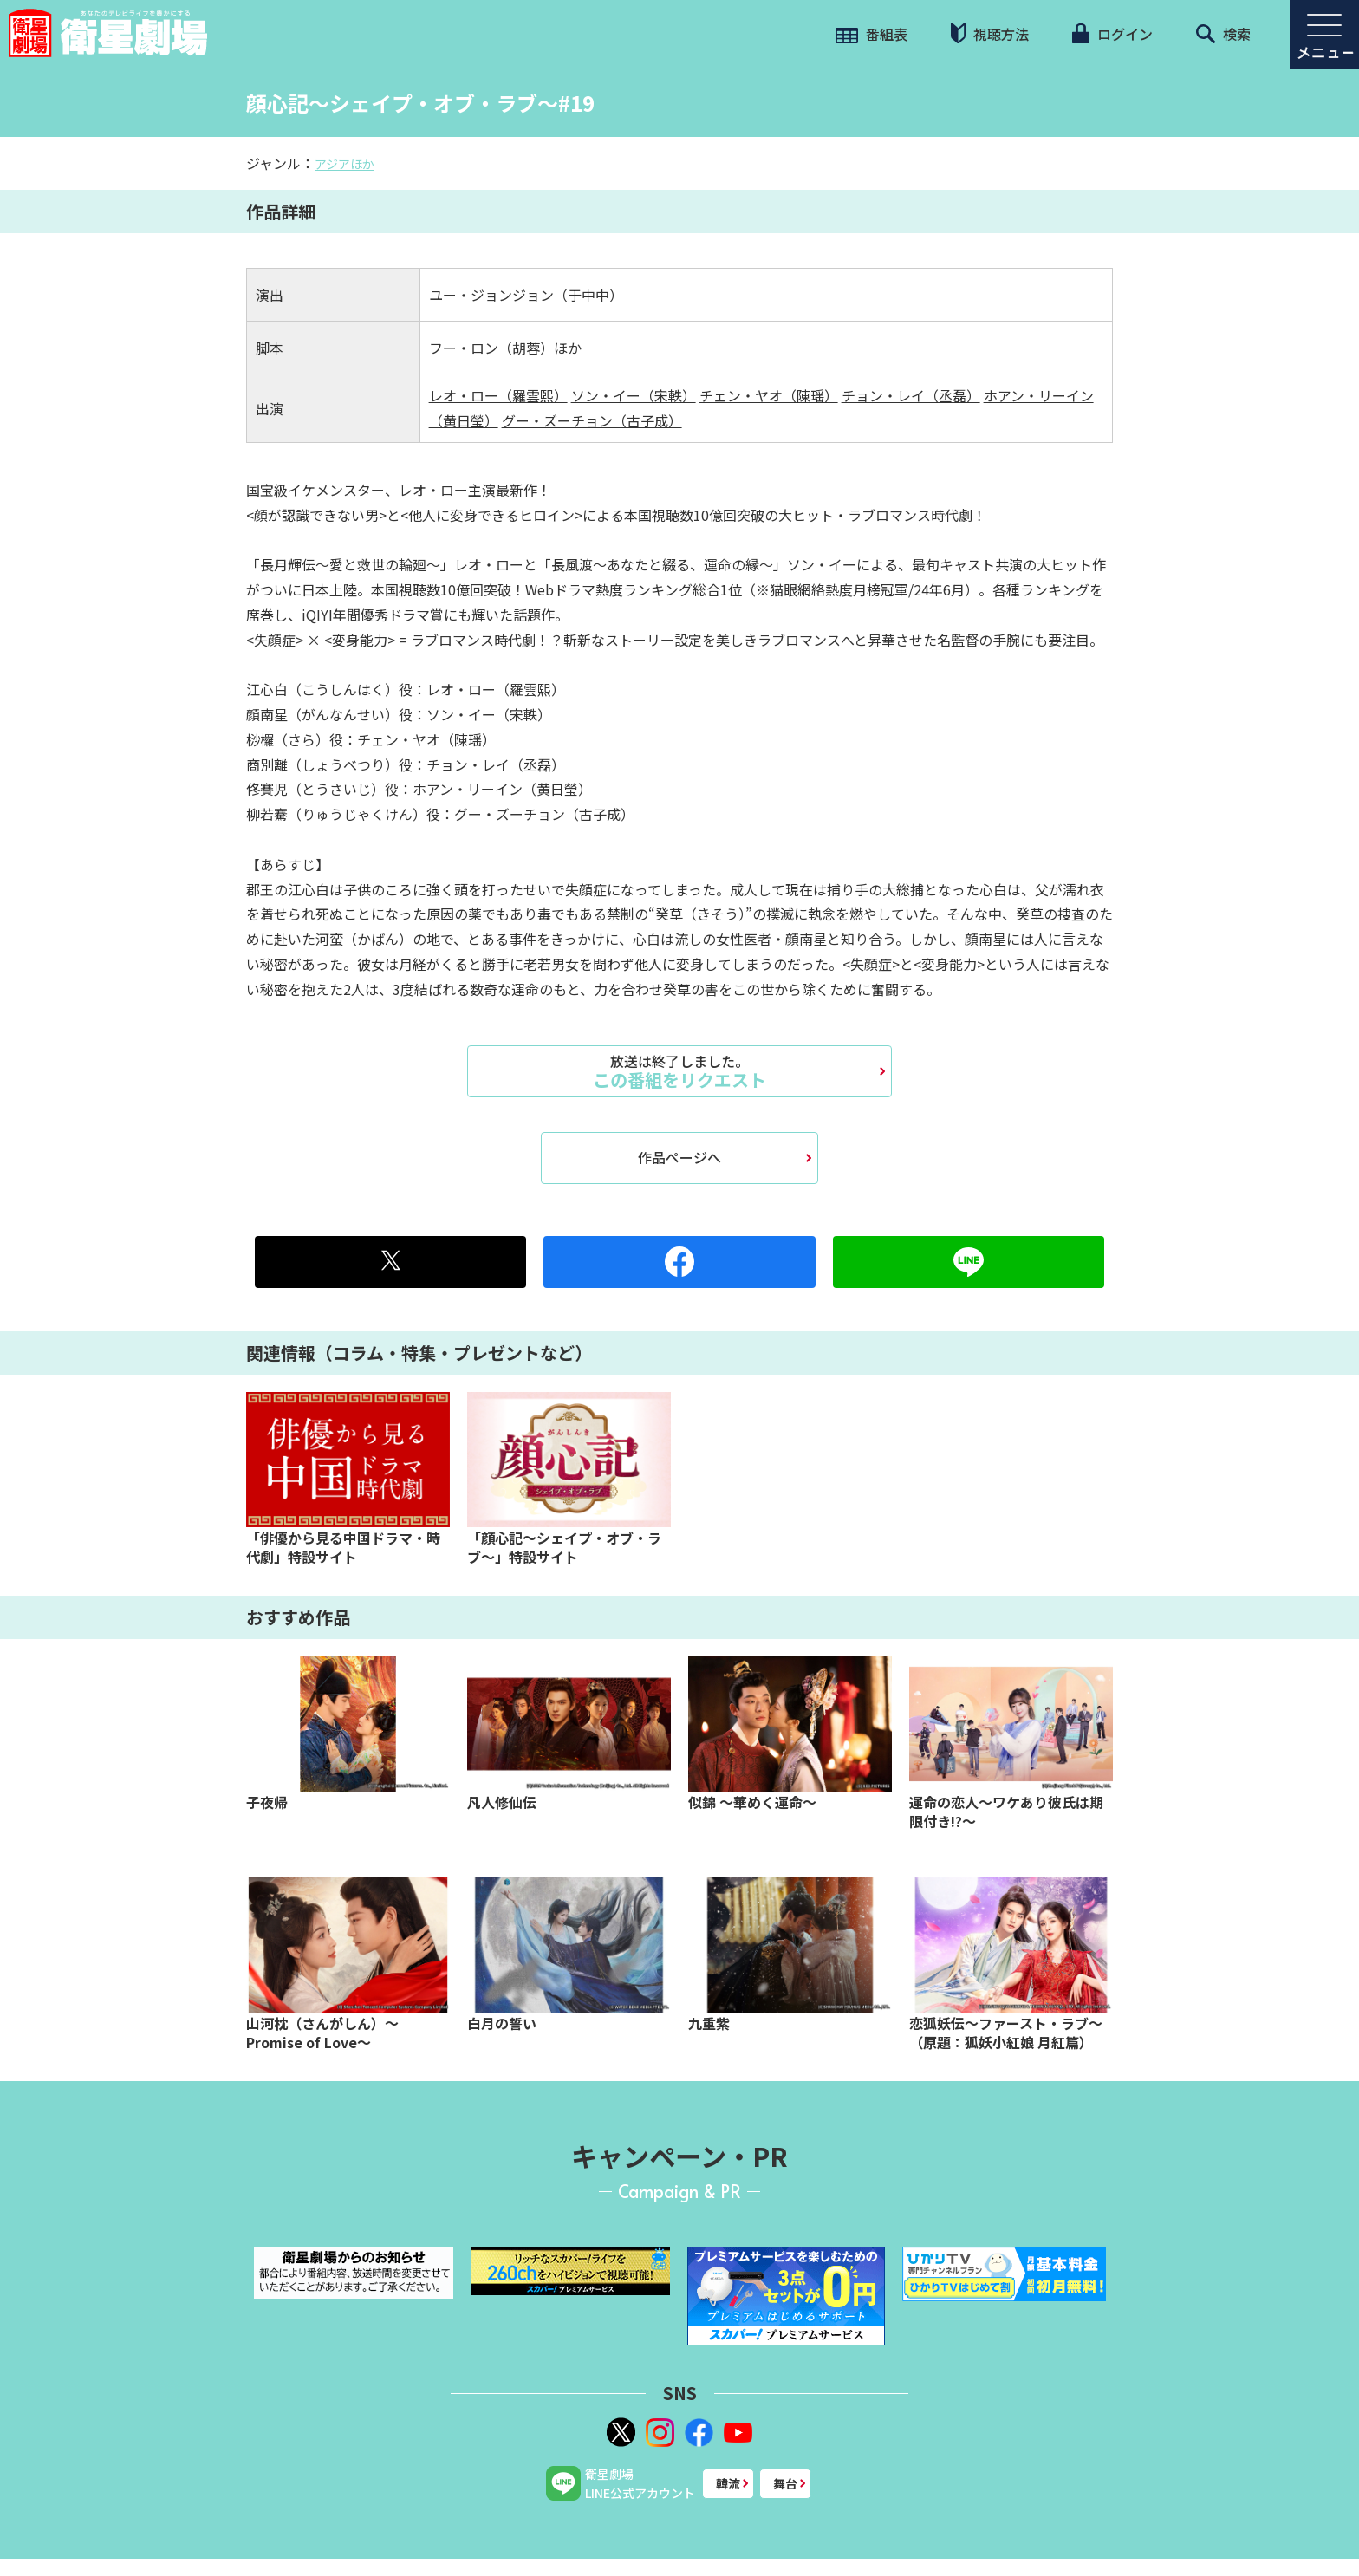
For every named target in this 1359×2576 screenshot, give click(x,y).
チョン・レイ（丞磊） (911, 395)
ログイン (1112, 33)
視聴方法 (990, 33)
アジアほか (344, 163)
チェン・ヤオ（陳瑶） (768, 395)
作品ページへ (679, 1157)
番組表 (871, 33)
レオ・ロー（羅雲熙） (498, 395)
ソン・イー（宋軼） (633, 395)
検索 (1223, 33)
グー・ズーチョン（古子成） (592, 420)
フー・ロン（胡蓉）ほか (505, 347)
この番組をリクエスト (679, 1071)
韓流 (728, 2483)
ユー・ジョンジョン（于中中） (526, 294)
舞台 (785, 2483)
